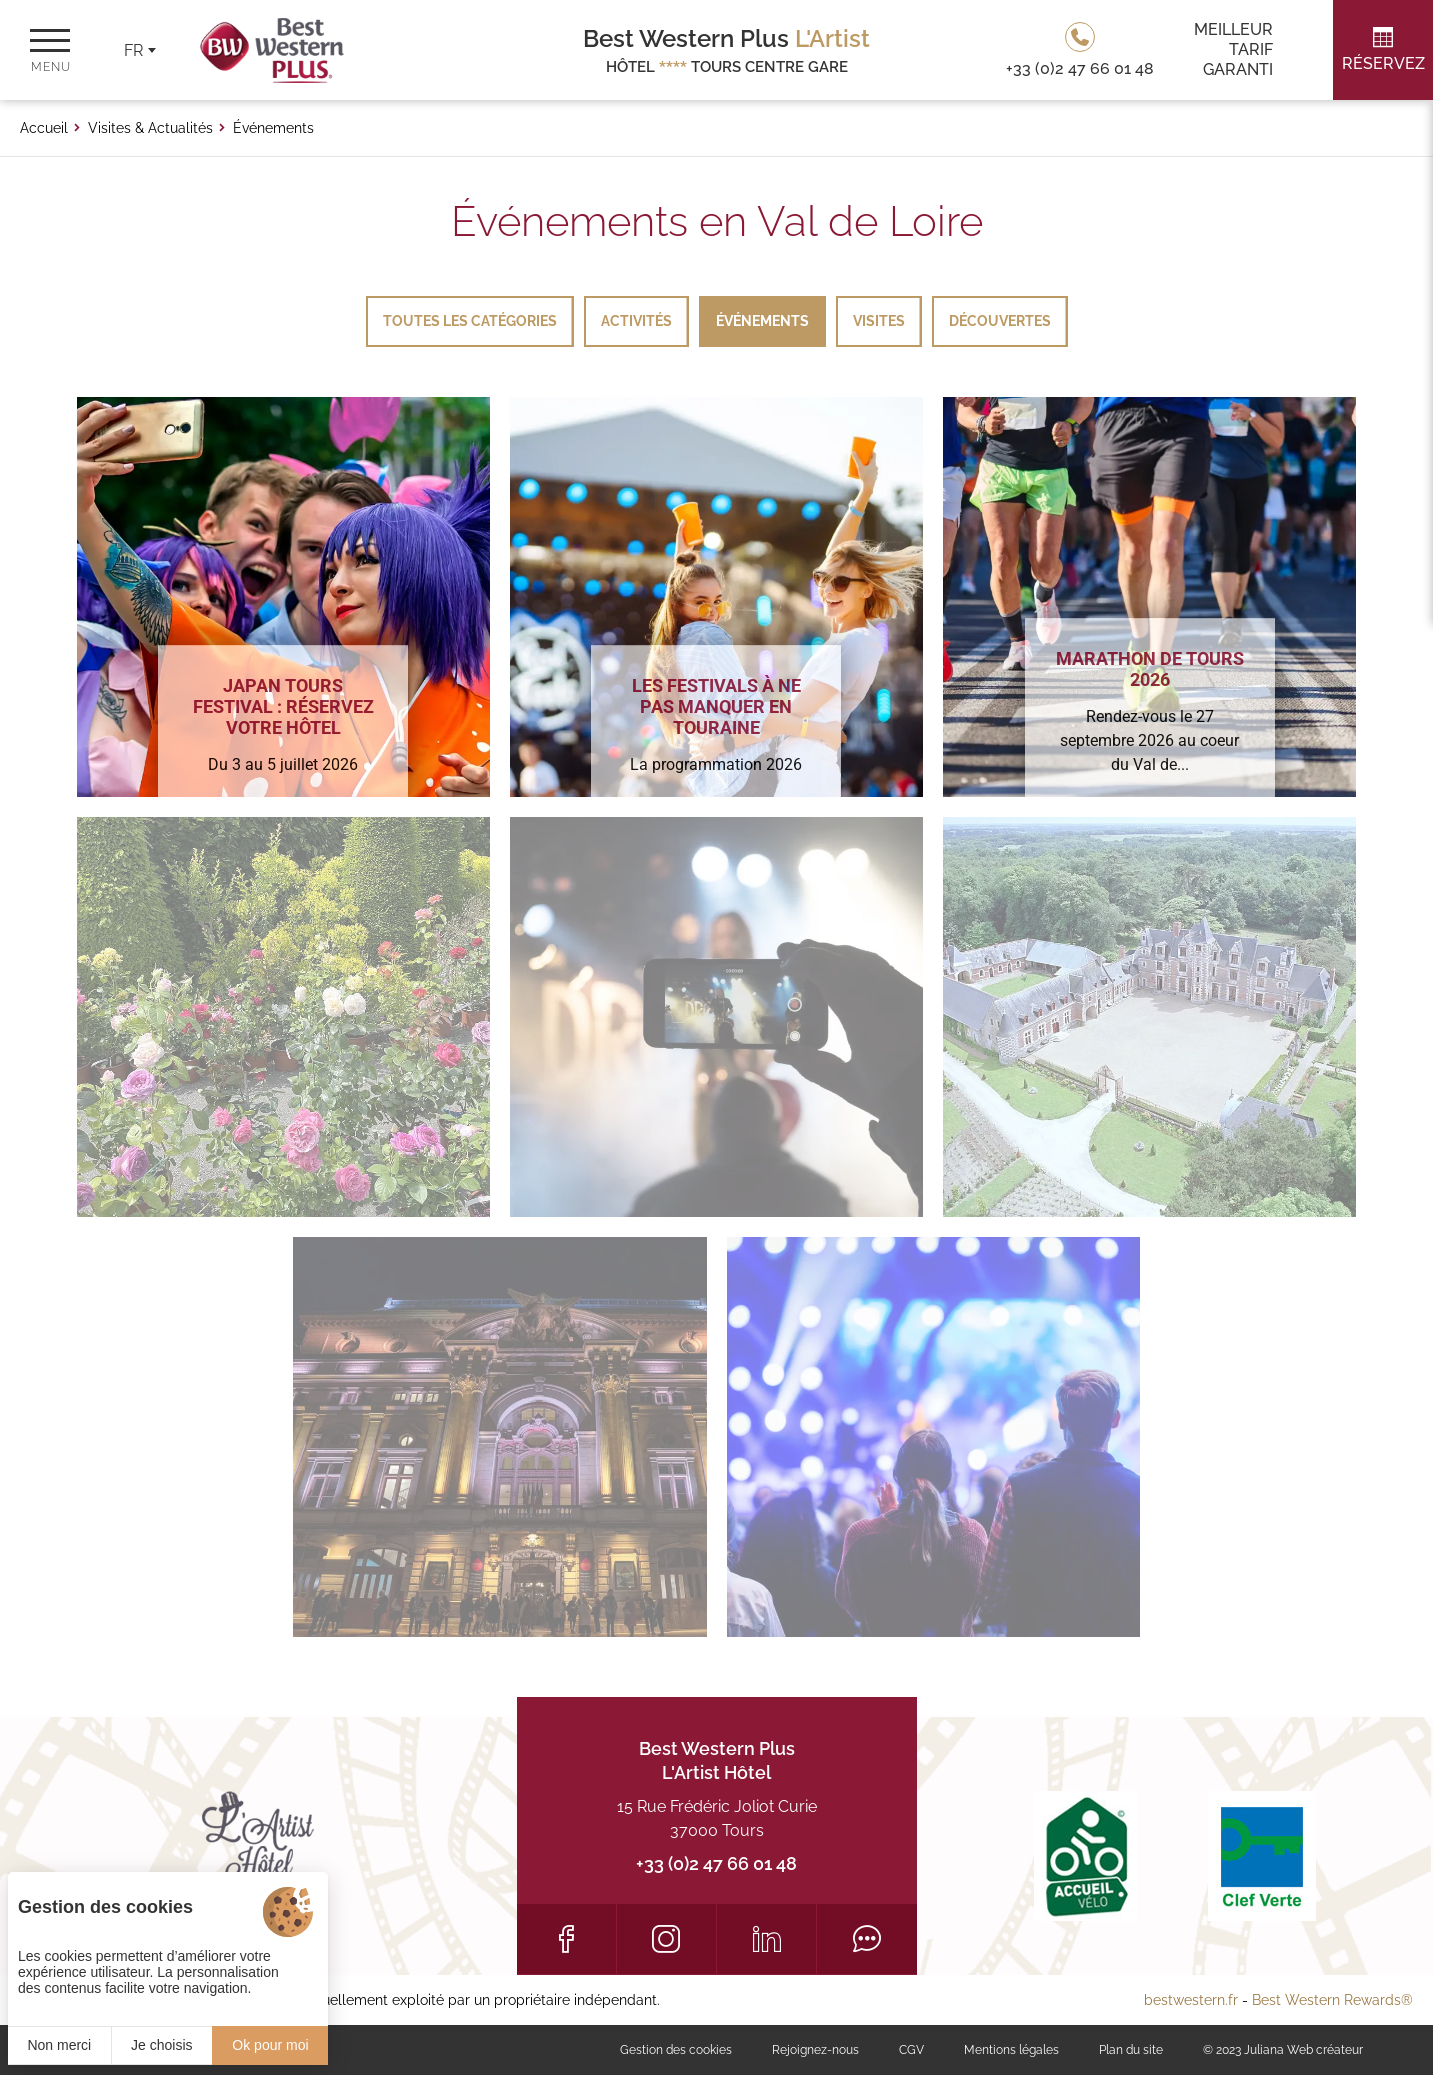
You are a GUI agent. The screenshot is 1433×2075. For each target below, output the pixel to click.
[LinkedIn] (766, 1939)
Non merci (59, 2045)
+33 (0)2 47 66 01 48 (716, 1863)
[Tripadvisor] (866, 1939)
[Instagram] (666, 1939)
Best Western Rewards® (1332, 2000)
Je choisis (161, 2045)
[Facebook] (566, 1939)
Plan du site (1131, 2050)
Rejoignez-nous (815, 2050)
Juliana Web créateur (1303, 2050)
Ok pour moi (270, 2045)
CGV (911, 2050)
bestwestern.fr (1191, 2000)
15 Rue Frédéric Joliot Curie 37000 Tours (717, 1818)
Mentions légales (1011, 2050)
